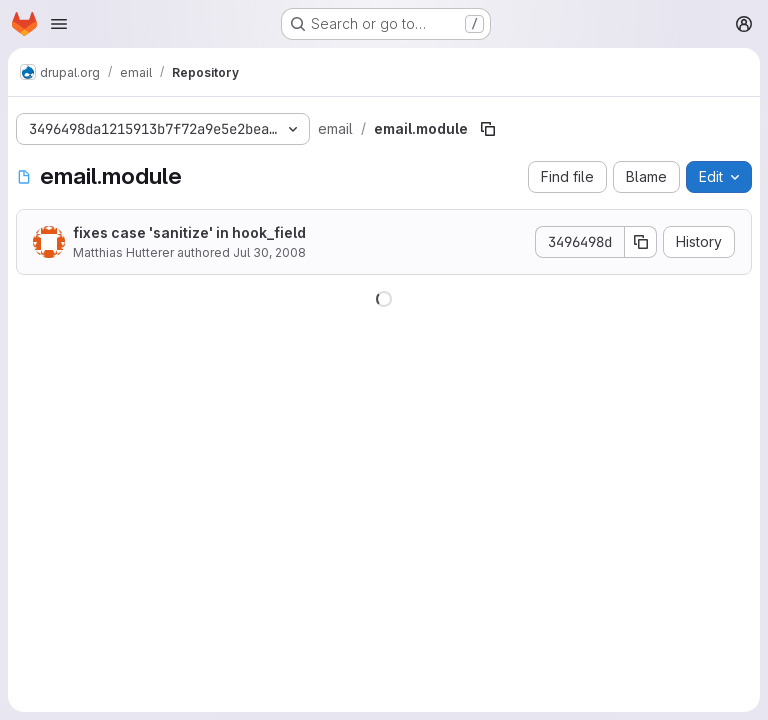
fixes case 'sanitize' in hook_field (189, 232)
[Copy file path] (488, 129)
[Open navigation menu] (59, 24)
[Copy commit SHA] (641, 242)
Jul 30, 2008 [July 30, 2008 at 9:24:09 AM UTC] (269, 252)
